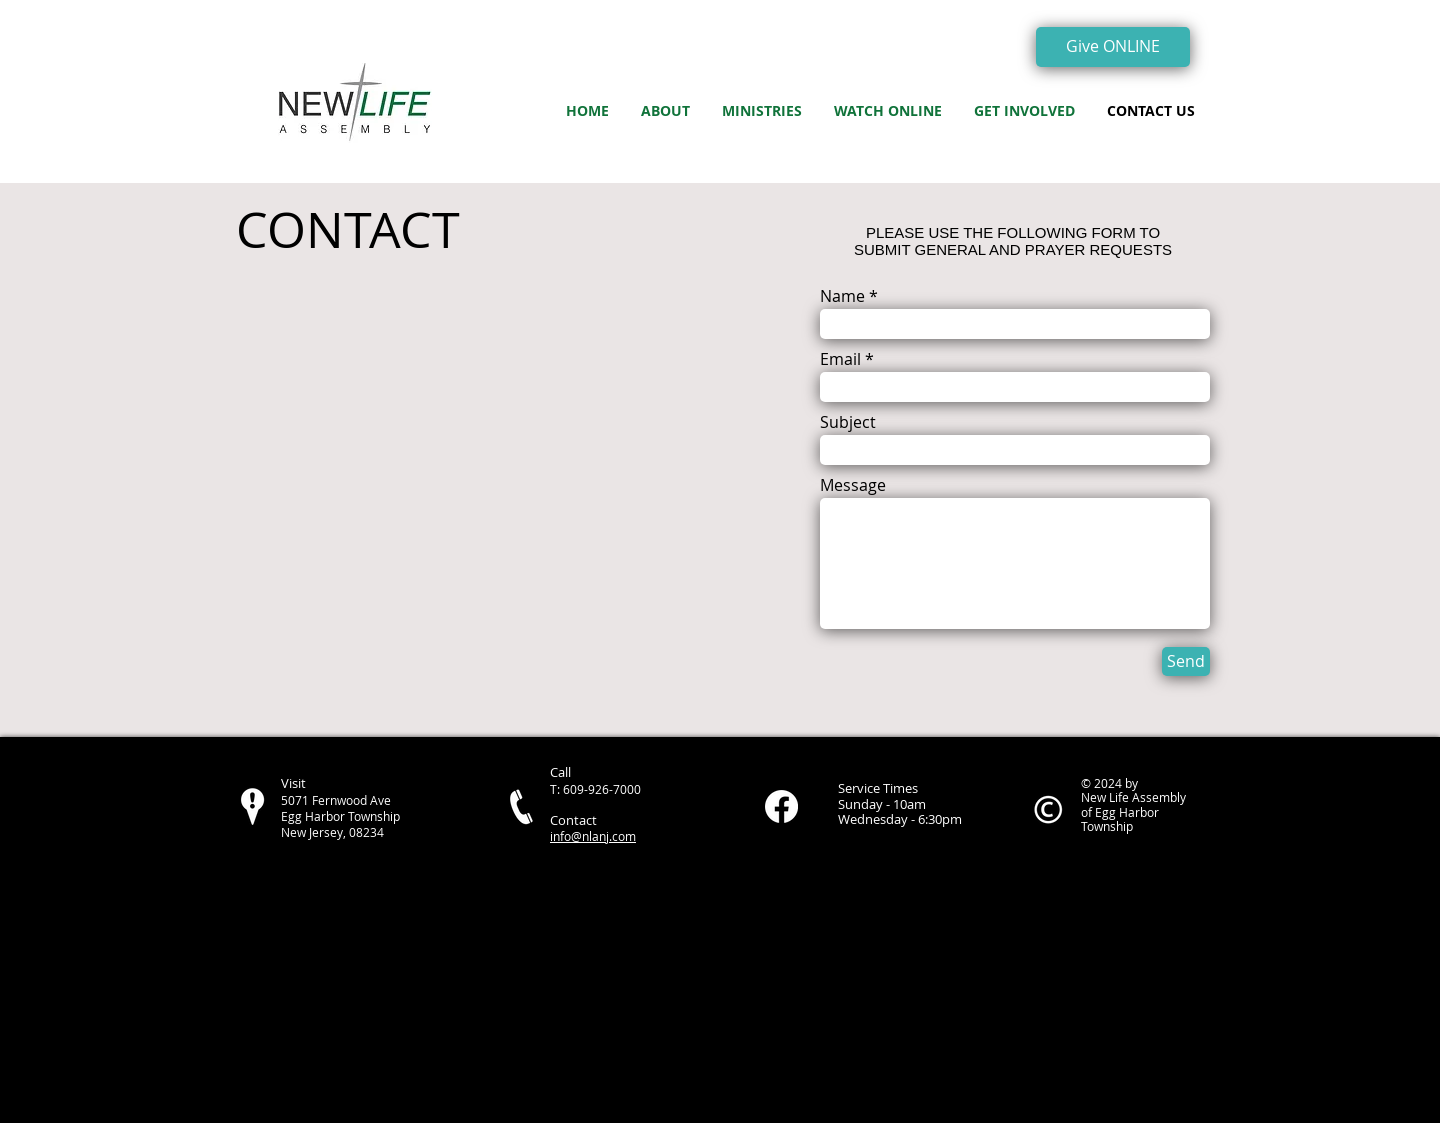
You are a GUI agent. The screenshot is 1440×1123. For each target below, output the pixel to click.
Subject (848, 422)
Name (842, 296)
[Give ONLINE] (1113, 47)
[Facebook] (781, 806)
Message (853, 485)
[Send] (1186, 661)
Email (840, 359)
